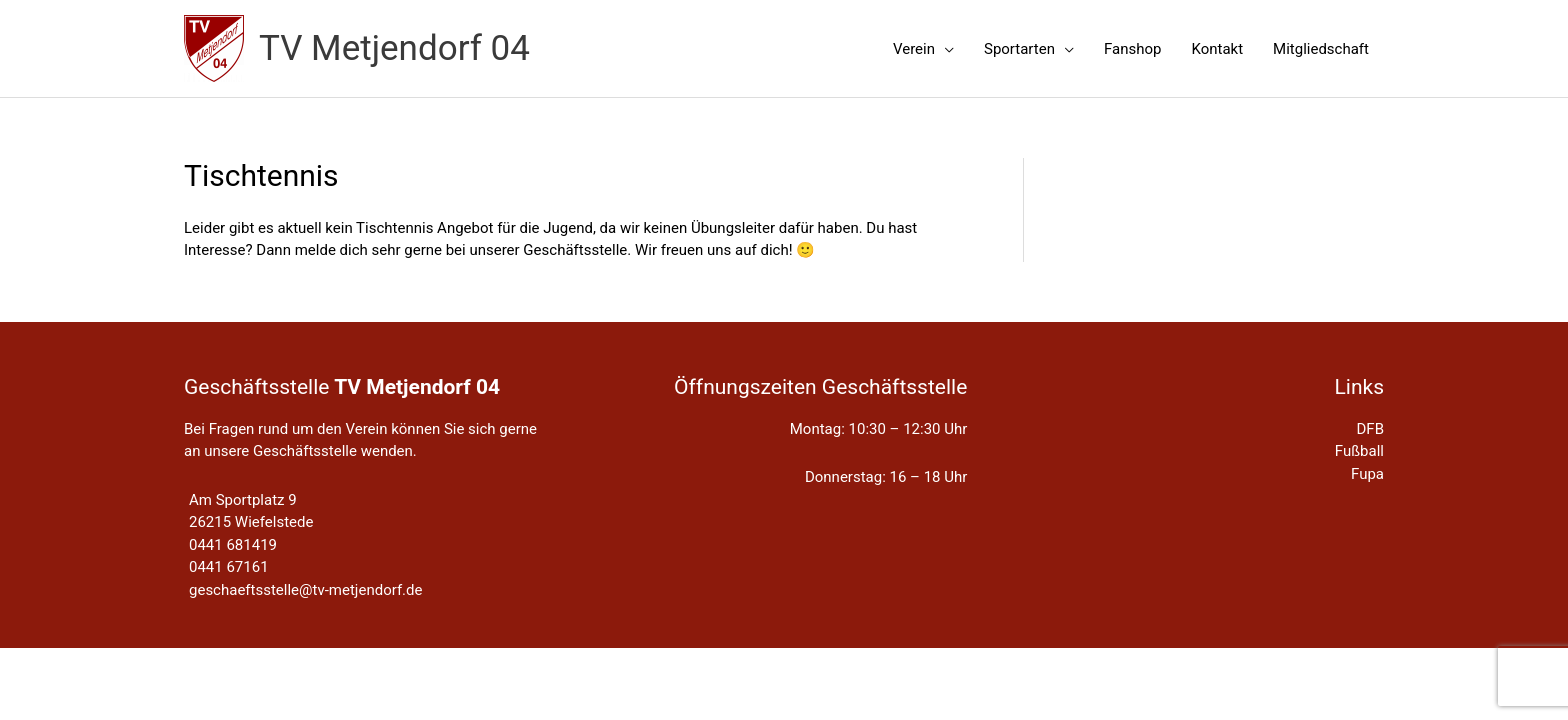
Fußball (1359, 451)
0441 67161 (229, 567)
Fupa (1367, 474)
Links (1359, 387)
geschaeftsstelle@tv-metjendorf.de (305, 590)
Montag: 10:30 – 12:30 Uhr (879, 429)
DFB (1370, 429)
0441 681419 (233, 545)
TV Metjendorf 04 (394, 48)
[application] (944, 49)
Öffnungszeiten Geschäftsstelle (820, 387)
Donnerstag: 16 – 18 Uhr (886, 477)
